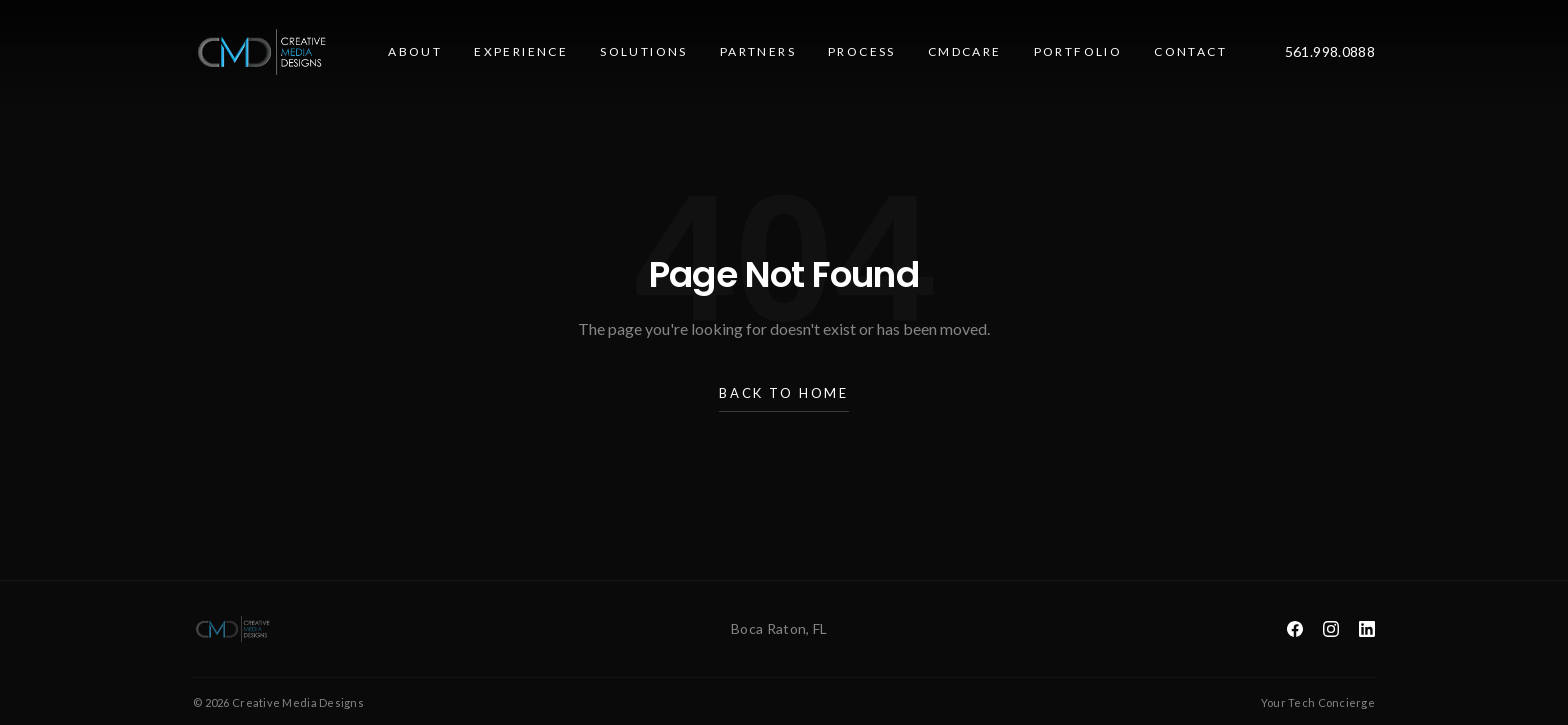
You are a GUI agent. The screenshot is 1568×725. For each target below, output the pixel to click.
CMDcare (965, 51)
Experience (521, 51)
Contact (1190, 51)
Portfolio (1078, 51)
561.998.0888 (1330, 51)
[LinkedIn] (1367, 629)
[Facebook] (1295, 629)
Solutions (644, 51)
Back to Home (783, 398)
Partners (758, 51)
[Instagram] (1331, 629)
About (415, 51)
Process (862, 51)
